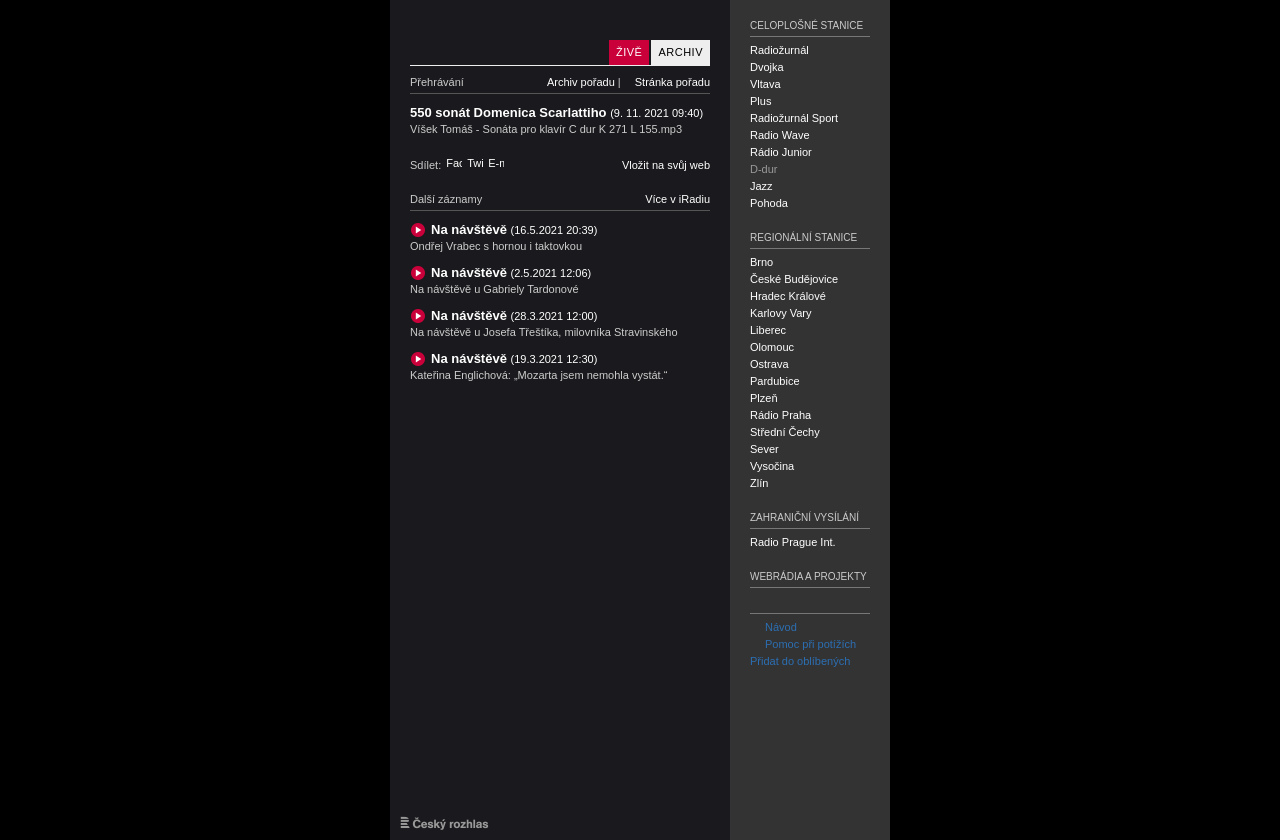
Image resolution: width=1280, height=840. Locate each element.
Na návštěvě (514, 229)
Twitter (475, 163)
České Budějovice (794, 279)
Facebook (454, 163)
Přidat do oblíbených (800, 661)
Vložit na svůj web (666, 165)
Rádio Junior (781, 152)
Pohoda (769, 203)
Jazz (761, 186)
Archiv (680, 52)
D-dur (764, 169)
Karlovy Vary (781, 313)
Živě (629, 52)
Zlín (759, 483)
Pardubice (775, 381)
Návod (773, 627)
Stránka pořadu (672, 82)
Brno (761, 262)
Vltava (765, 84)
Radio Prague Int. (793, 542)
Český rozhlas (444, 823)
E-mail (496, 163)
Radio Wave (780, 135)
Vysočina (772, 466)
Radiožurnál (779, 50)
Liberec (768, 330)
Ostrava (769, 364)
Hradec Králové (788, 296)
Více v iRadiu (677, 199)
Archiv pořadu (581, 82)
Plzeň (764, 398)
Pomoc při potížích (803, 644)
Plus (760, 101)
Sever (764, 449)
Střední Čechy (785, 432)
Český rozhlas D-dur (505, 32)
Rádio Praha (780, 415)
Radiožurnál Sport (794, 118)
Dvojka (767, 67)
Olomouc (772, 347)
